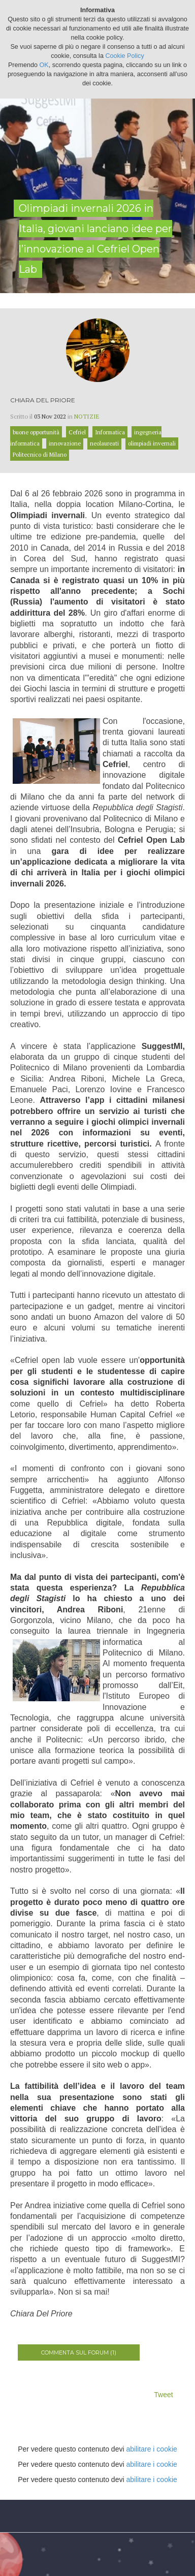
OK (44, 65)
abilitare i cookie (151, 2449)
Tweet (163, 2395)
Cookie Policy (124, 55)
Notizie (87, 416)
